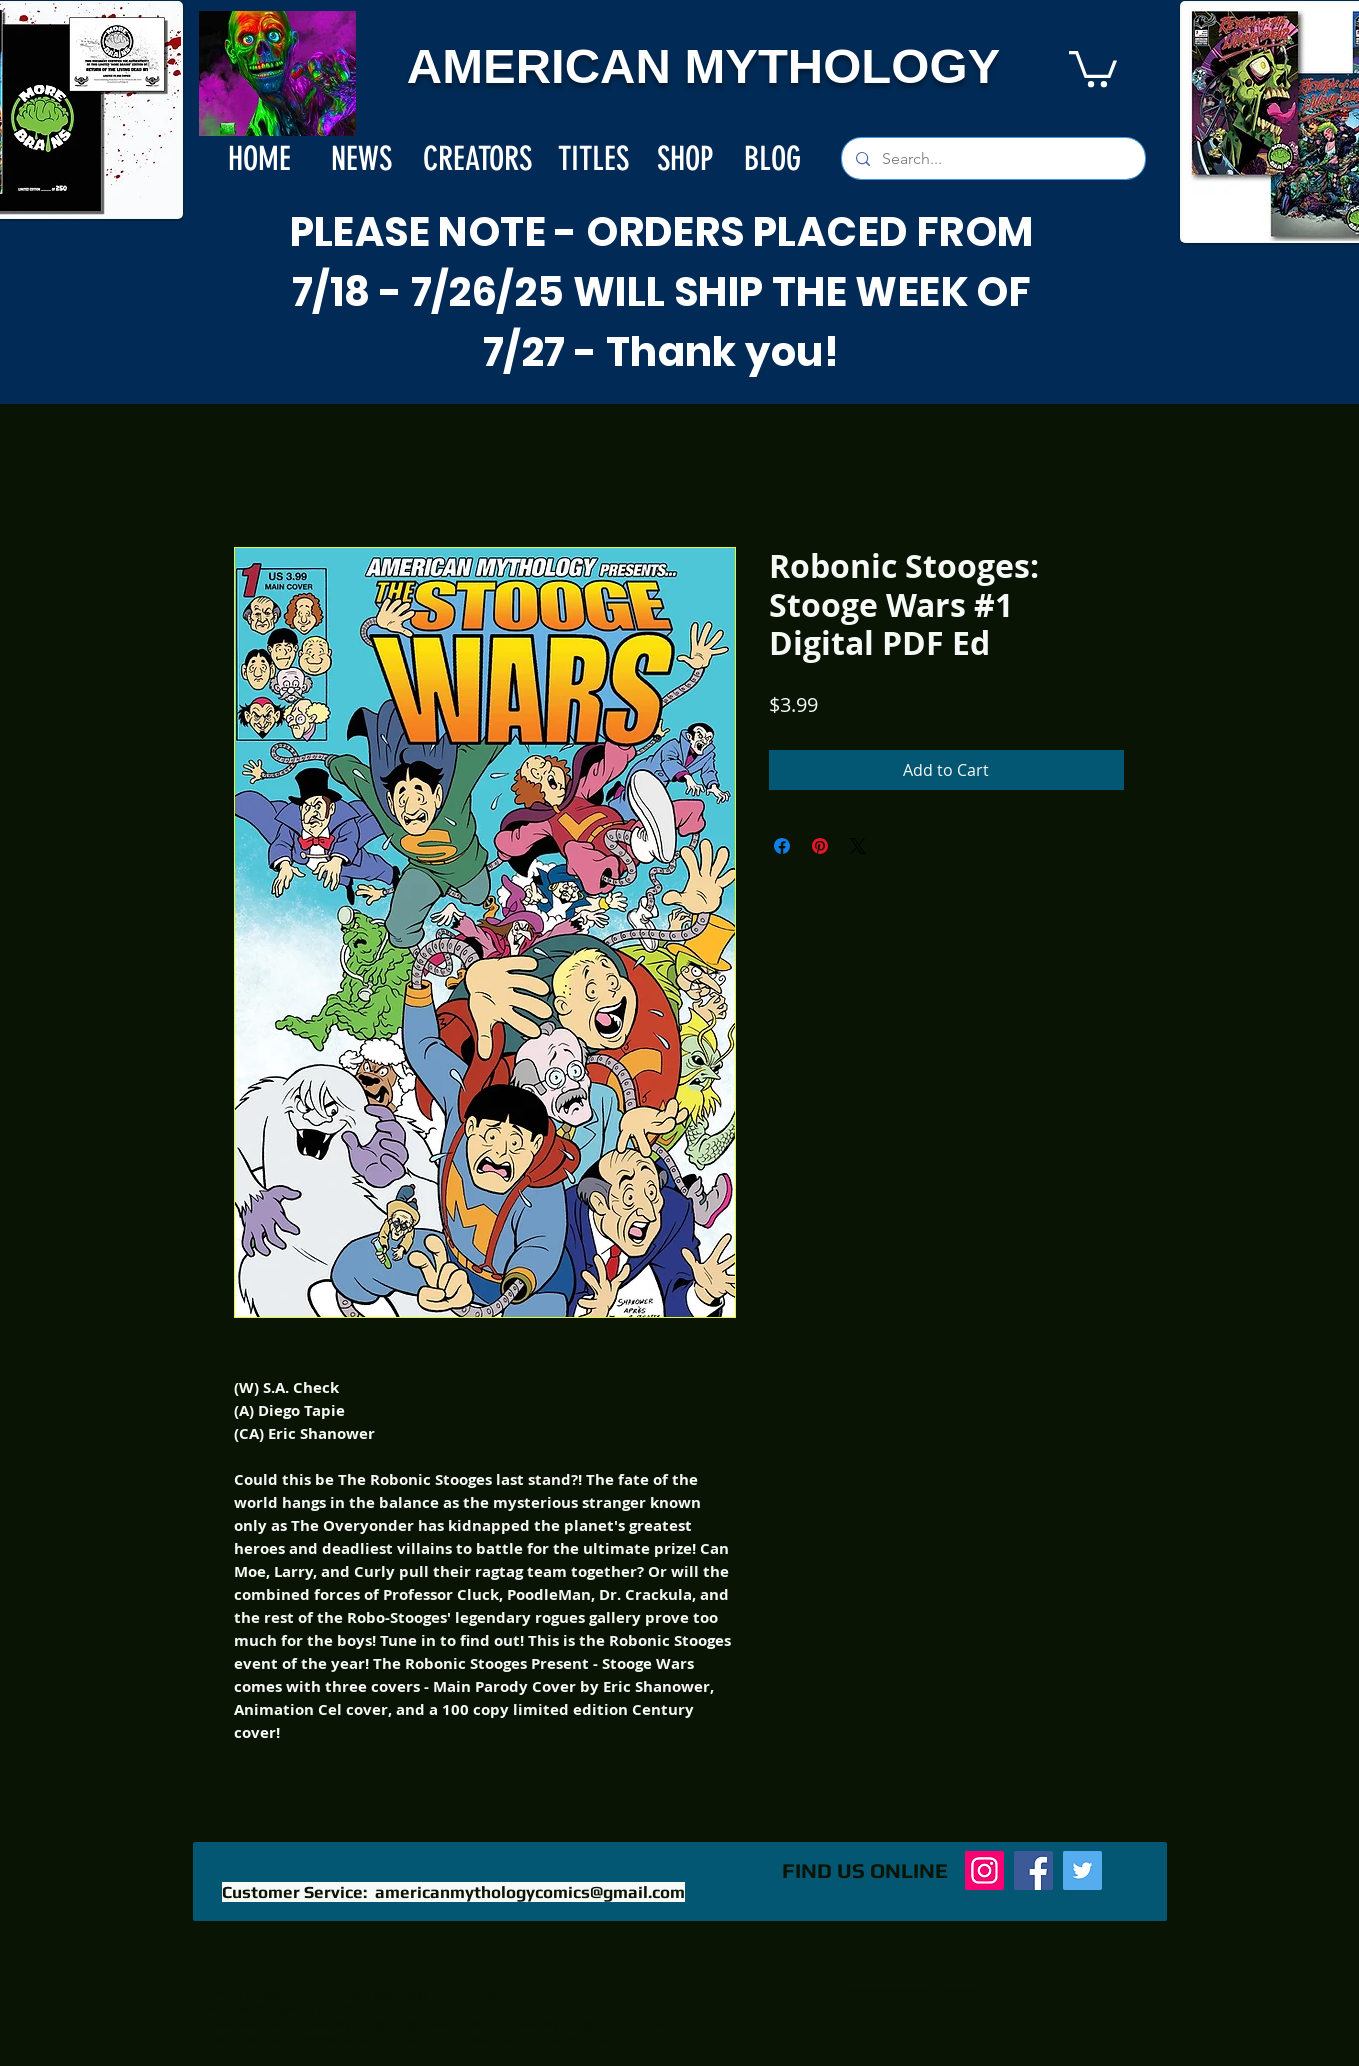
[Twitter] (1082, 1870)
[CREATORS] (477, 159)
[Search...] (992, 158)
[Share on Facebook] (782, 846)
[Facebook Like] (626, 1881)
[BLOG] (773, 159)
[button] (1093, 67)
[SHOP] (685, 159)
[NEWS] (361, 159)
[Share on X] (858, 846)
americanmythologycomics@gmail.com (530, 1892)
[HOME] (260, 159)
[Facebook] (1033, 1870)
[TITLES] (593, 159)
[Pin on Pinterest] (820, 846)
